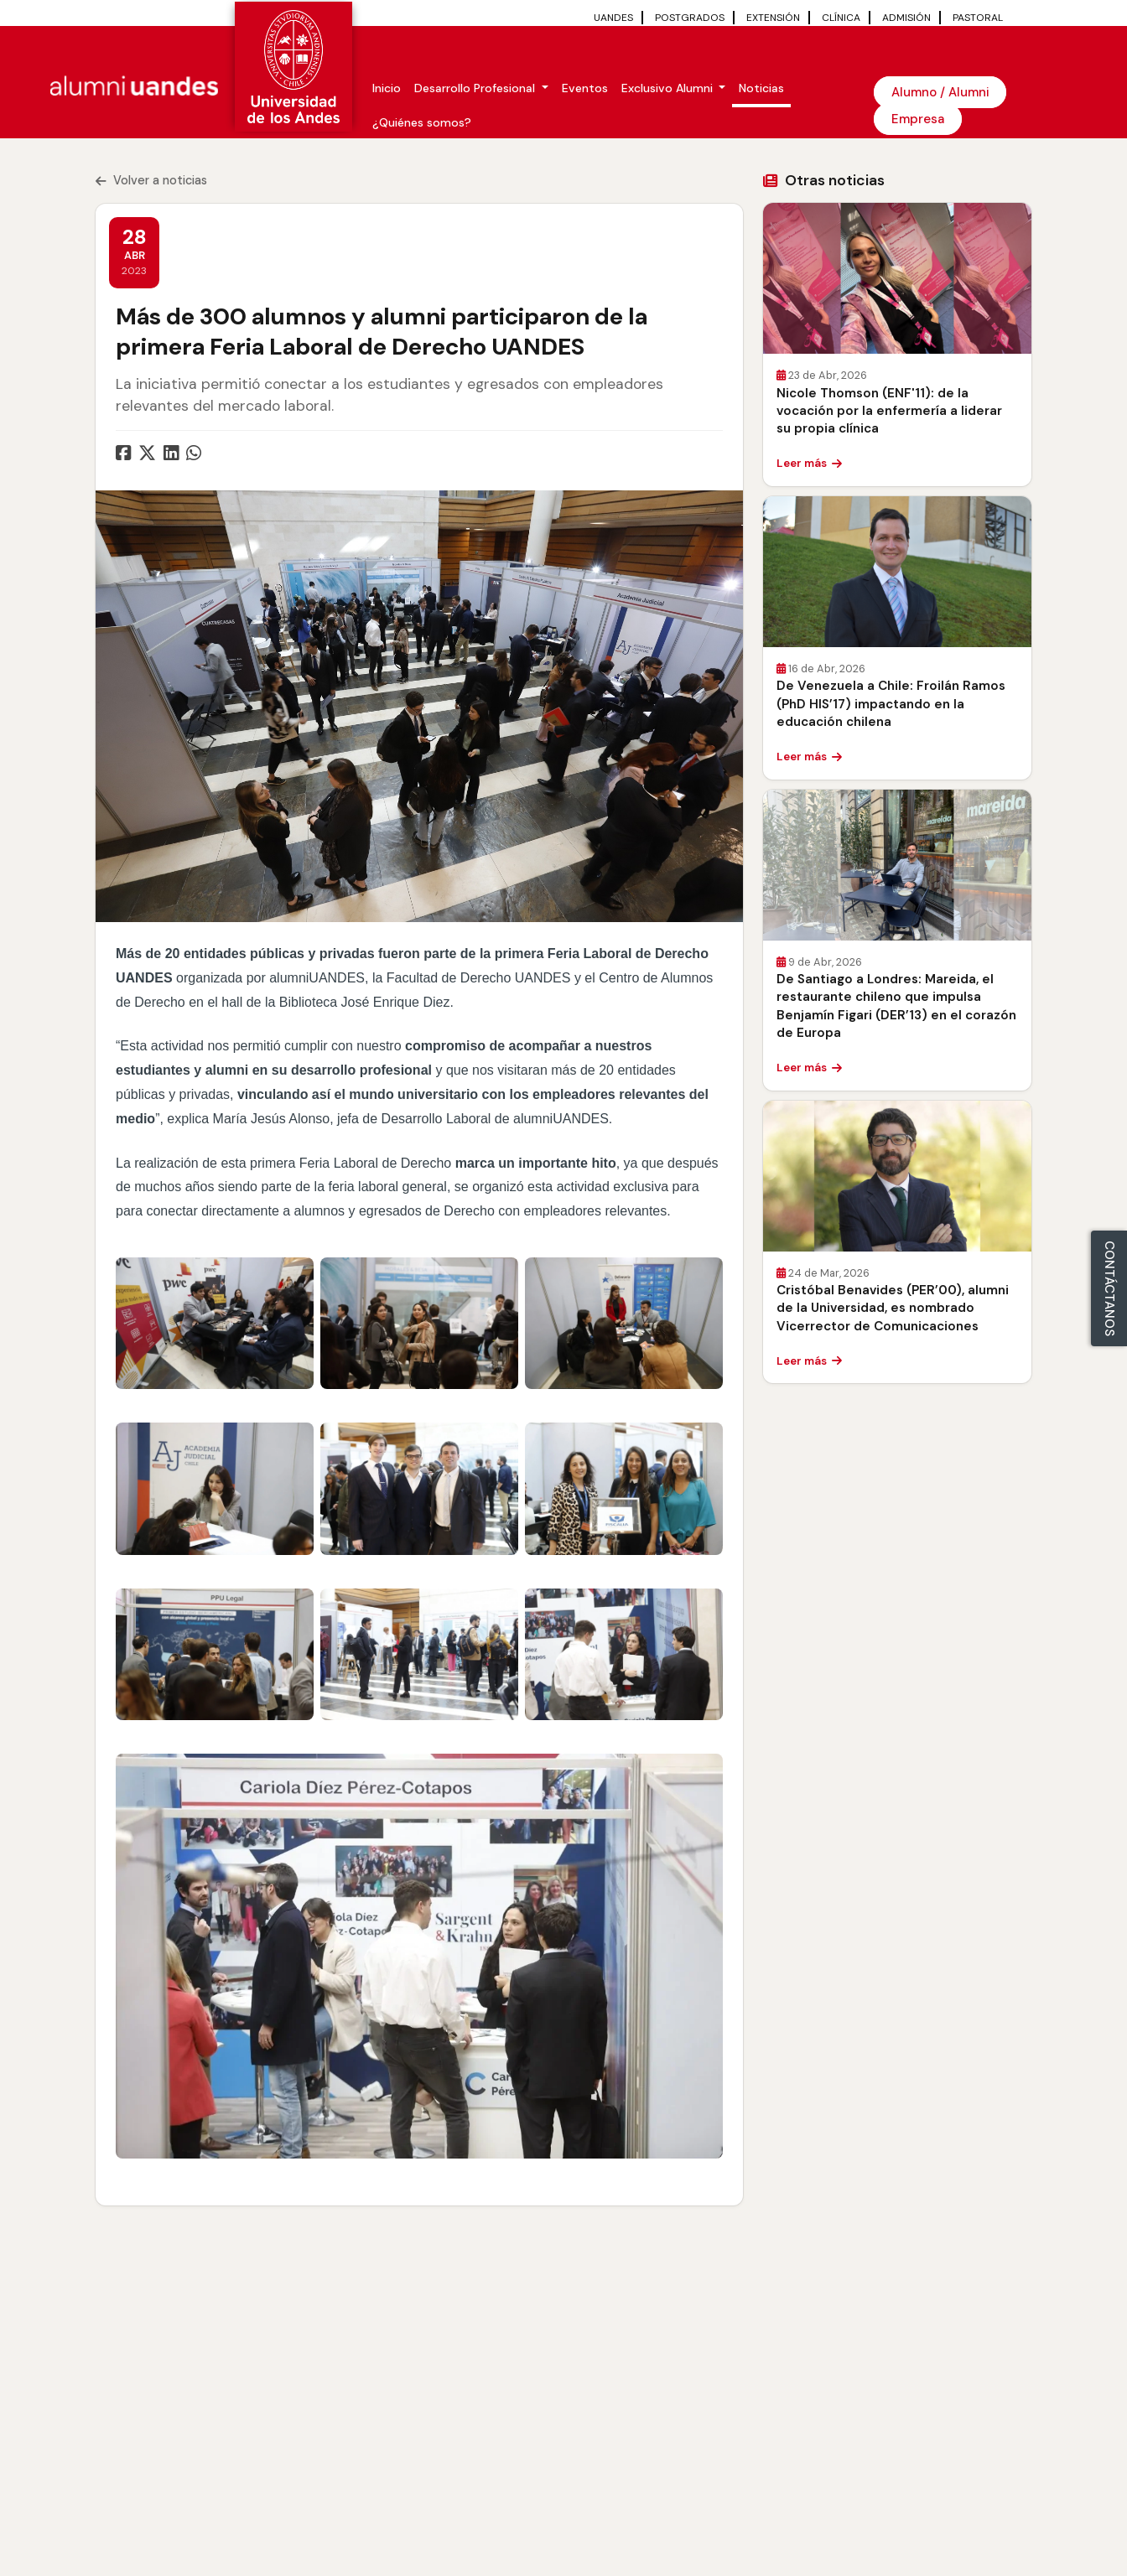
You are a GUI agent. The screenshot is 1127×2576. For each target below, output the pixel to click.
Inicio (386, 88)
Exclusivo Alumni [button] (668, 88)
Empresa (917, 119)
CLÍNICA (841, 17)
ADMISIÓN (906, 17)
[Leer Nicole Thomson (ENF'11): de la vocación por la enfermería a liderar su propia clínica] (897, 278)
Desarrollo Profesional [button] (476, 88)
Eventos (585, 88)
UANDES (613, 17)
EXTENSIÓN (773, 17)
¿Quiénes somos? (421, 122)
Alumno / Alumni (940, 92)
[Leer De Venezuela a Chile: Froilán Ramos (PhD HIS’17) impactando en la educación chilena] (897, 571)
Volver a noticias (151, 180)
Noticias (761, 88)
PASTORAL (978, 17)
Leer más (809, 463)
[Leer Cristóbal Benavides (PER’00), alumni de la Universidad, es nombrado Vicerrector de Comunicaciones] (897, 1176)
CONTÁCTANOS (1109, 1288)
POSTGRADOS (689, 17)
